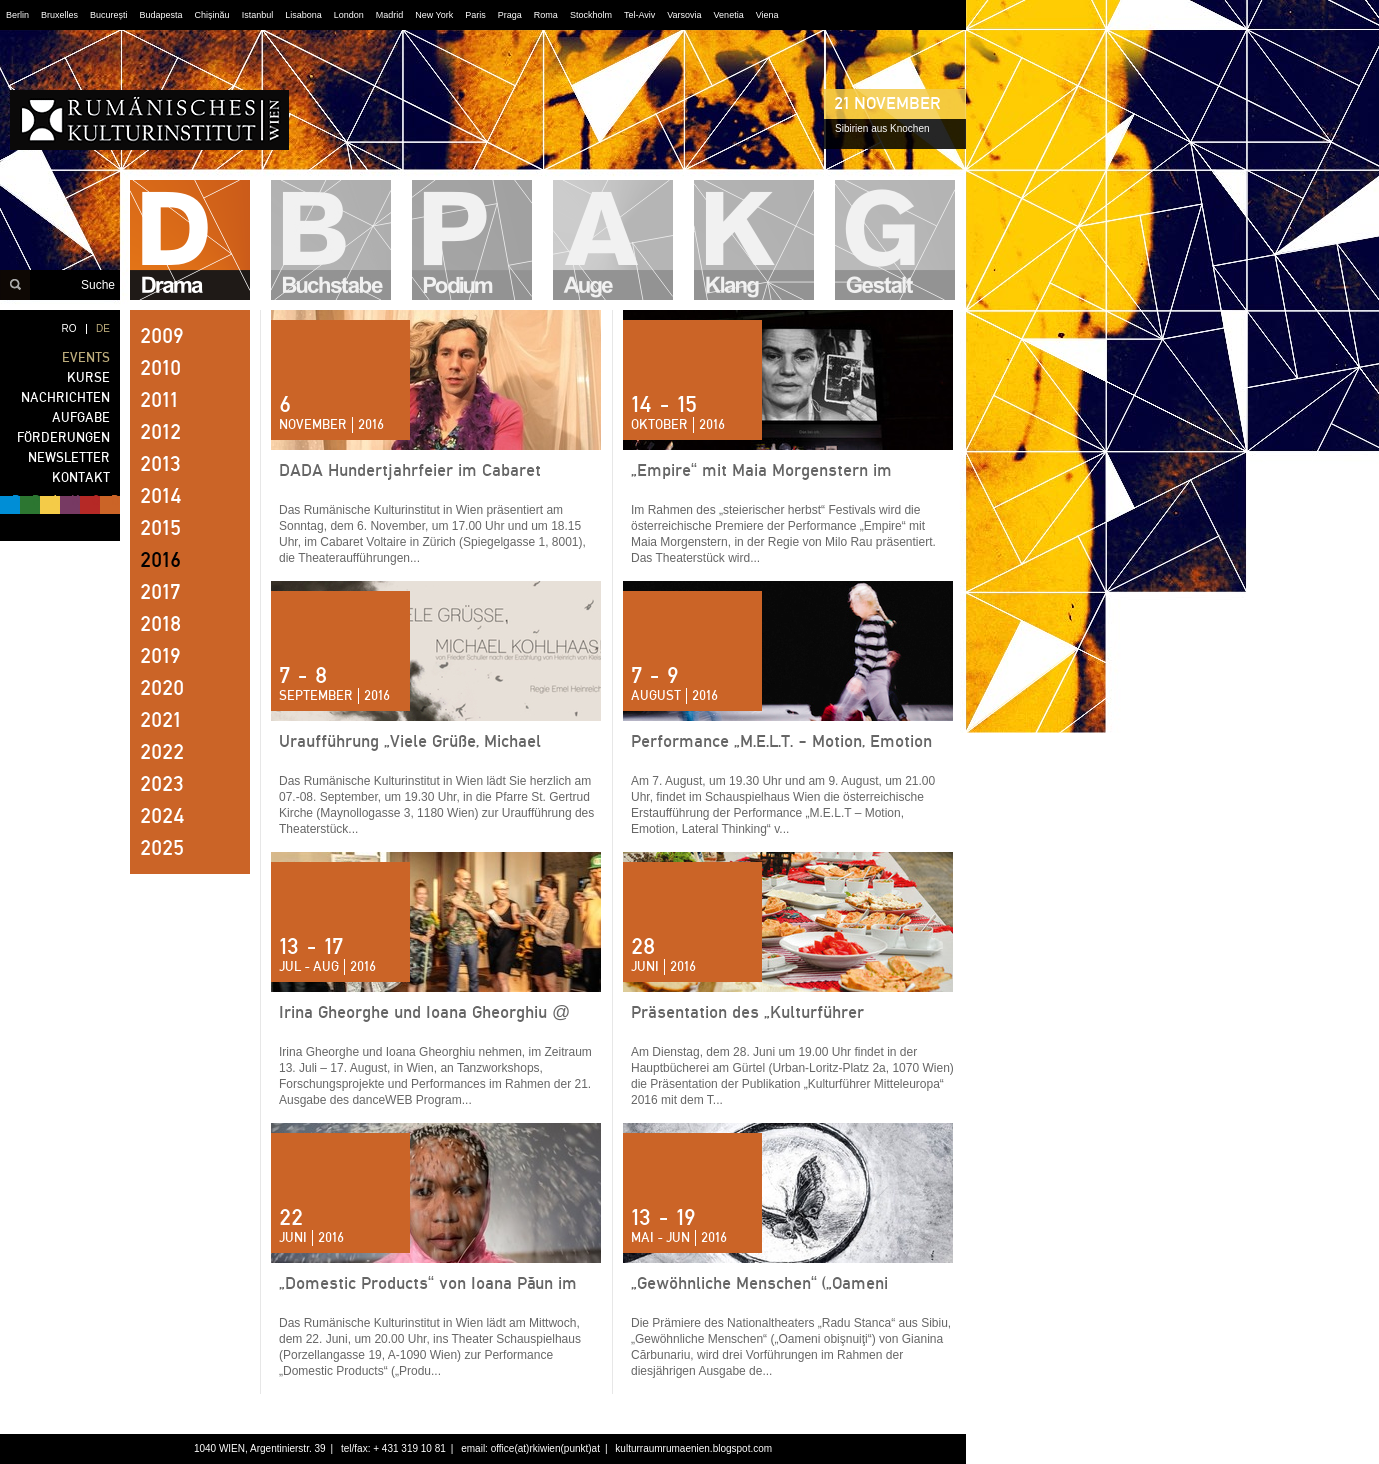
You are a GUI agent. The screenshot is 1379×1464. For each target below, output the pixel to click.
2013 (160, 464)
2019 (160, 656)
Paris (475, 15)
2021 (160, 720)
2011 (159, 400)
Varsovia (684, 15)
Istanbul (258, 15)
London (349, 15)
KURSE (88, 377)
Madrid (390, 15)
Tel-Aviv (639, 15)
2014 (161, 496)
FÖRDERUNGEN (63, 437)
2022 (162, 752)
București (109, 15)
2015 (160, 528)
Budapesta (161, 15)
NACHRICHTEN (65, 397)
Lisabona (303, 15)
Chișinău (212, 15)
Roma (546, 15)
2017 (160, 592)
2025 (162, 848)
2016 (160, 560)
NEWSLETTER (69, 457)
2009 (162, 336)
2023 (162, 784)
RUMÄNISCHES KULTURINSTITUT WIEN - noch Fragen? (149, 120)
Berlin (17, 15)
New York (434, 15)
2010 (160, 368)
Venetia (729, 15)
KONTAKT (81, 477)
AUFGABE (81, 417)
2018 (160, 624)
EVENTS (86, 357)
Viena (767, 15)
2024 (162, 816)
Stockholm (591, 15)
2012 (160, 432)
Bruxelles (59, 15)
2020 (162, 688)
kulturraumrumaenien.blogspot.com (693, 1448)
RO (69, 328)
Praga (510, 15)
